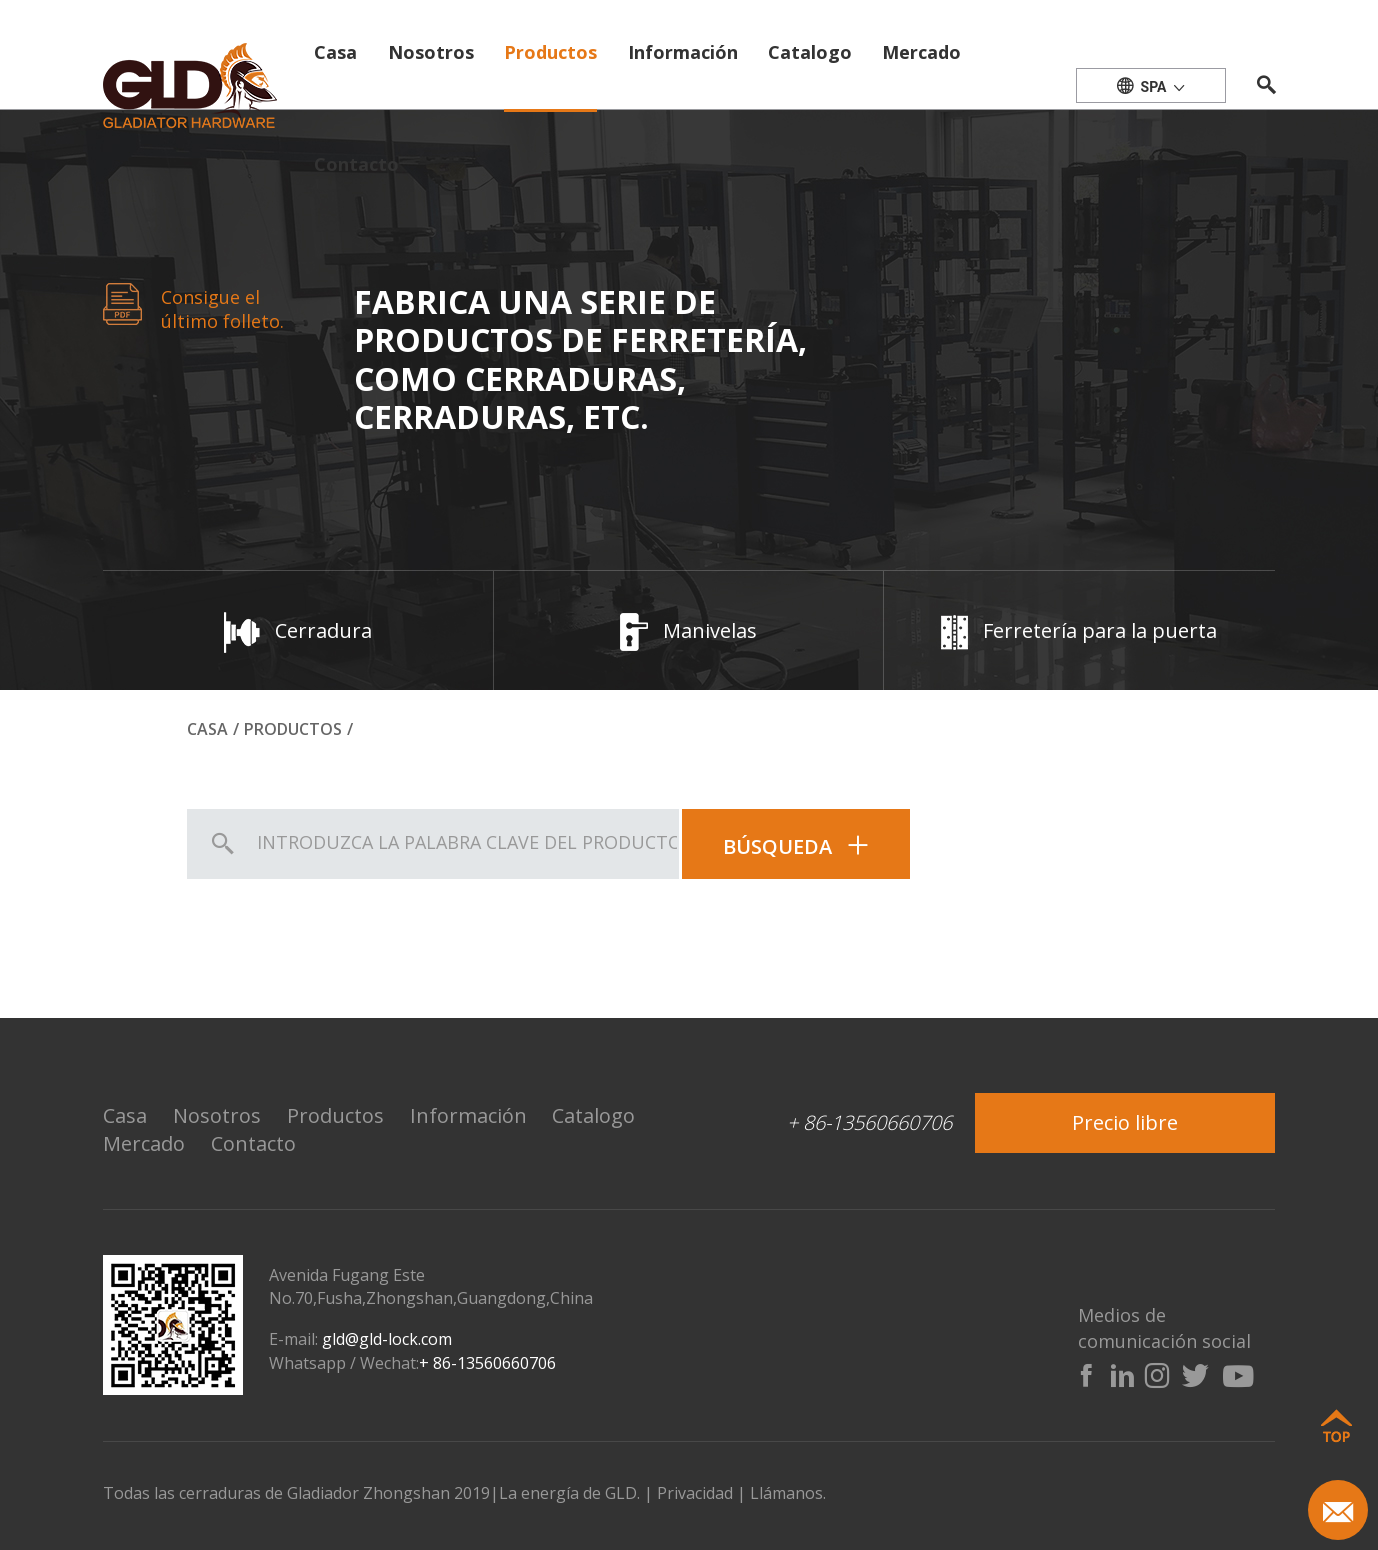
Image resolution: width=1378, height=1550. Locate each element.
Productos (550, 52)
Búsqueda (796, 846)
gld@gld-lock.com (387, 1339)
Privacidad (695, 1493)
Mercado (921, 52)
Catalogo (810, 52)
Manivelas (688, 630)
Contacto (356, 164)
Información (683, 52)
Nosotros (431, 52)
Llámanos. (788, 1493)
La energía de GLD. (571, 1493)
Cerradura (298, 630)
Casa (335, 52)
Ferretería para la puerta (1079, 630)
